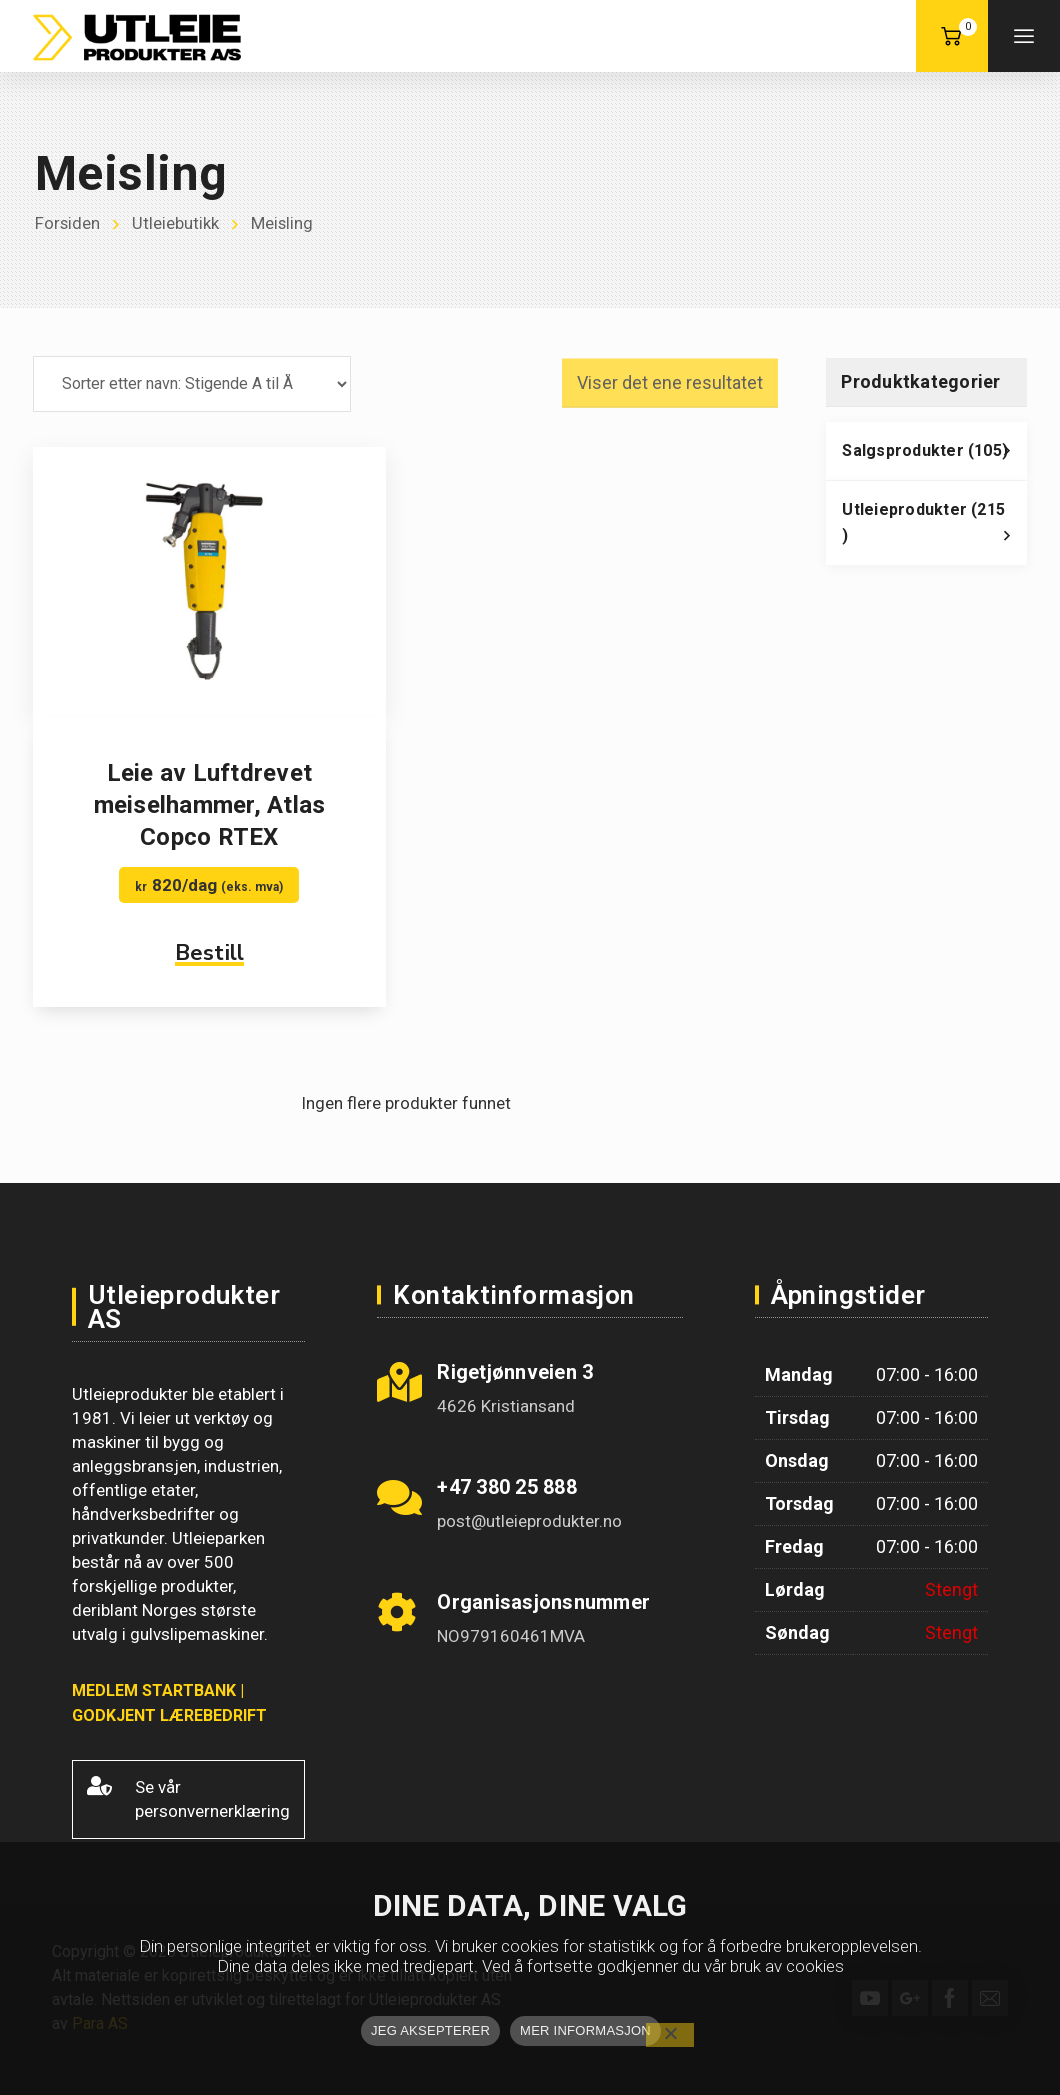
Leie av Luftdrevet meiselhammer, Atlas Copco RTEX (210, 805)
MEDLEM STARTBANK (154, 1690)
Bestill (210, 953)
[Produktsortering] (192, 384)
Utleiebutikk (176, 224)
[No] (670, 2035)
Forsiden (68, 224)
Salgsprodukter (934, 456)
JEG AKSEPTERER (430, 2030)
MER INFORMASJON (585, 2030)
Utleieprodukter (934, 528)
